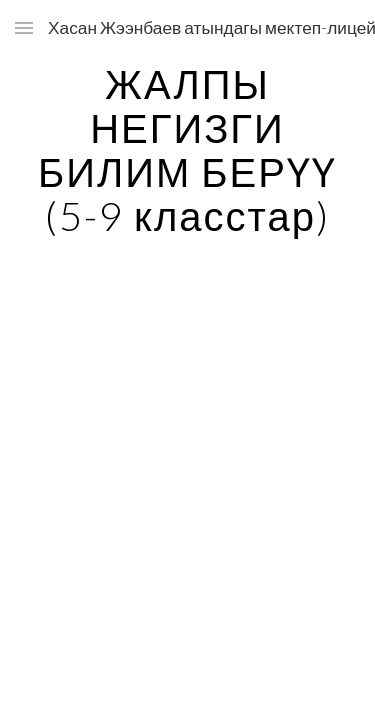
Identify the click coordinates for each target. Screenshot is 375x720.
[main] (188, 150)
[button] (24, 27)
